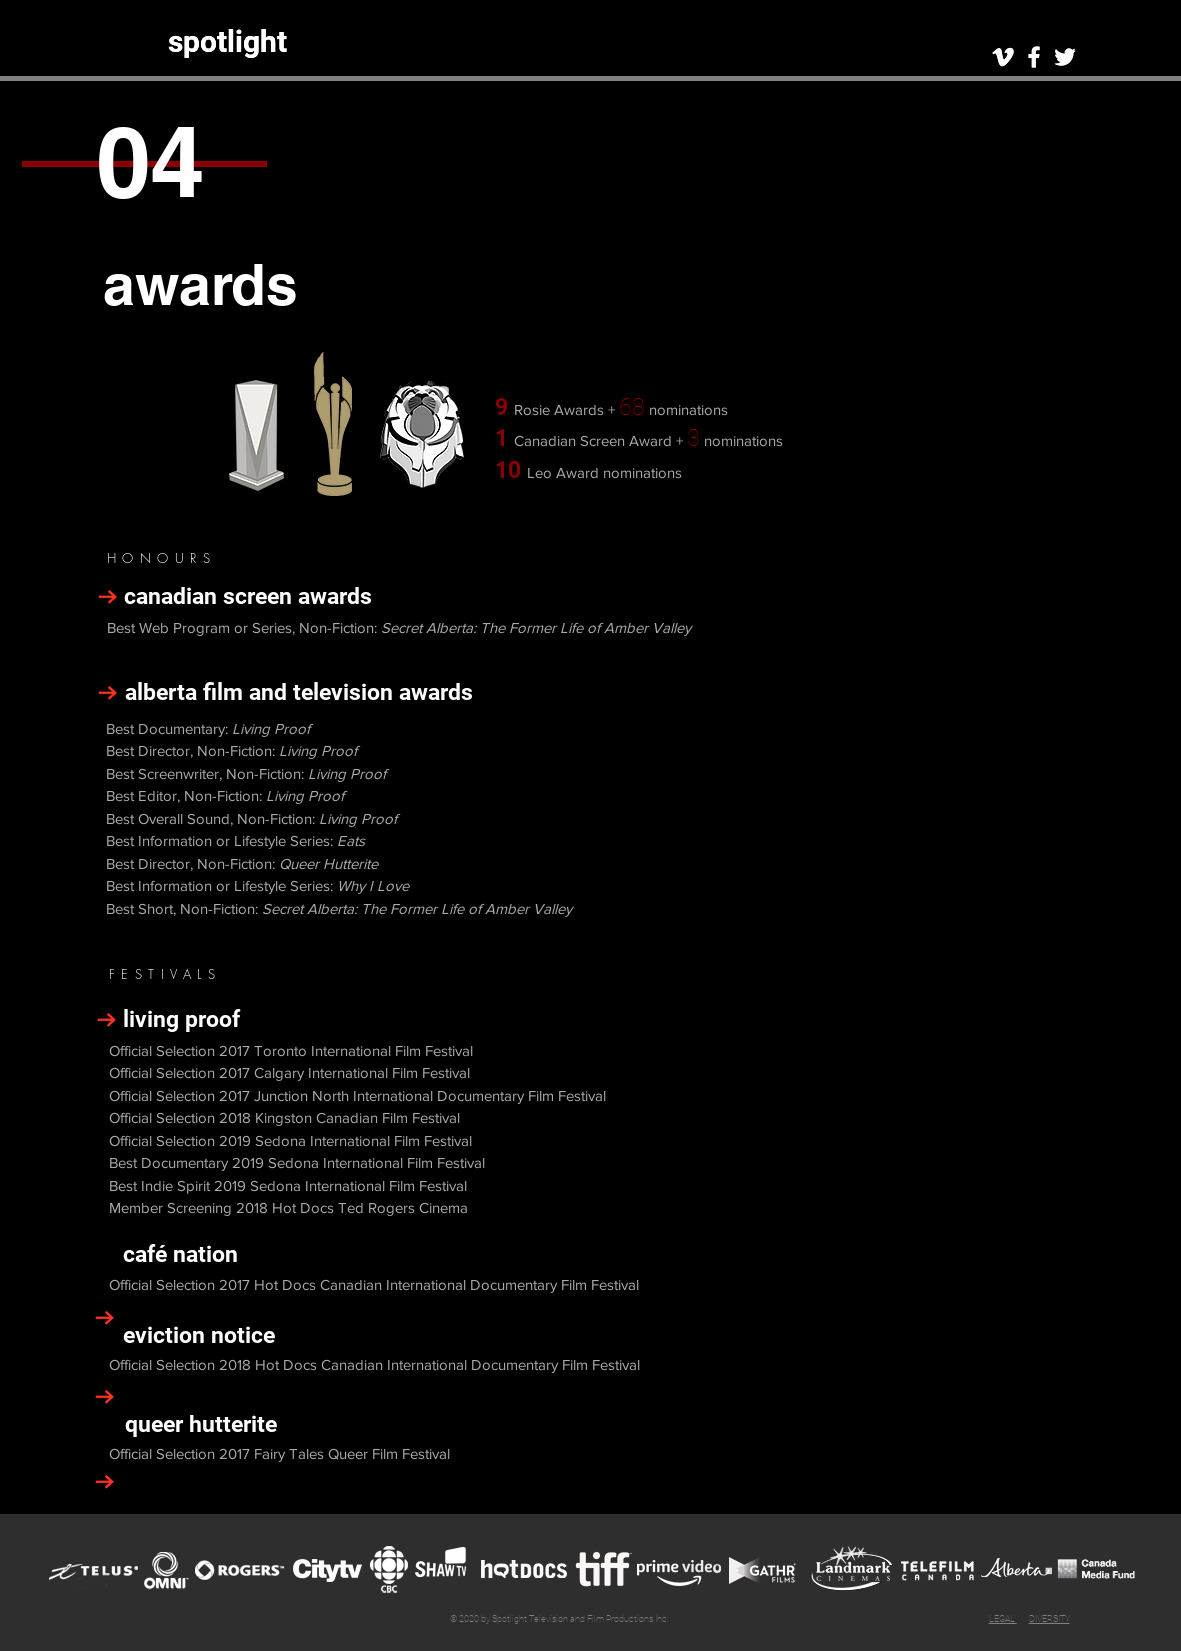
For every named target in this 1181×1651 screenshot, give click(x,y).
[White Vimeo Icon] (1003, 57)
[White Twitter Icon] (1065, 57)
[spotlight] (227, 41)
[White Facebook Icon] (1034, 57)
